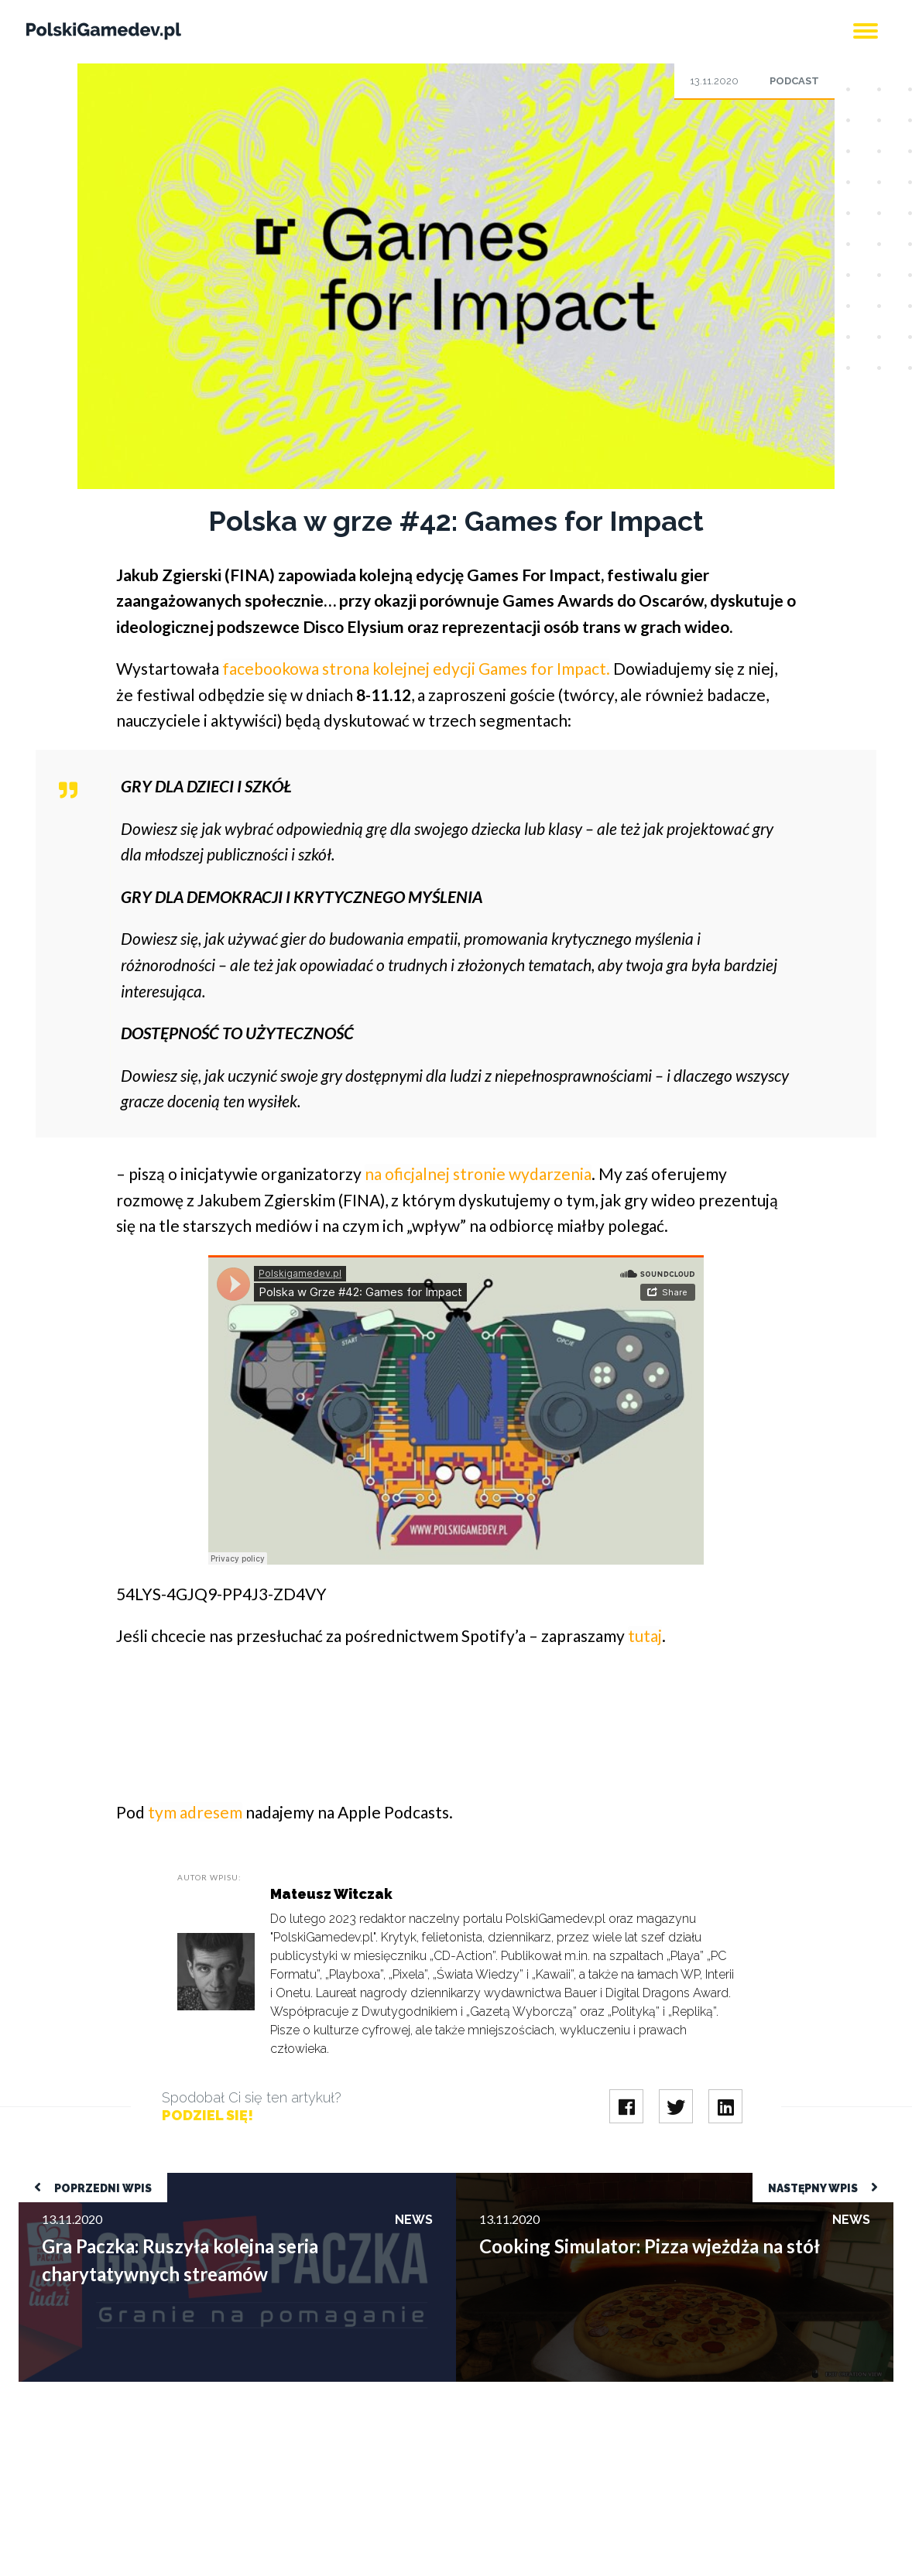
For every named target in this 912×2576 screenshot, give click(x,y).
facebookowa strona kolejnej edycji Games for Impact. (416, 668)
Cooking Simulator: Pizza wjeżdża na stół (564, 2180)
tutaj (645, 1635)
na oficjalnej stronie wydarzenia (478, 1173)
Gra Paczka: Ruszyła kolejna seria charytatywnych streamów (179, 2180)
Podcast (794, 81)
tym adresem (195, 1812)
